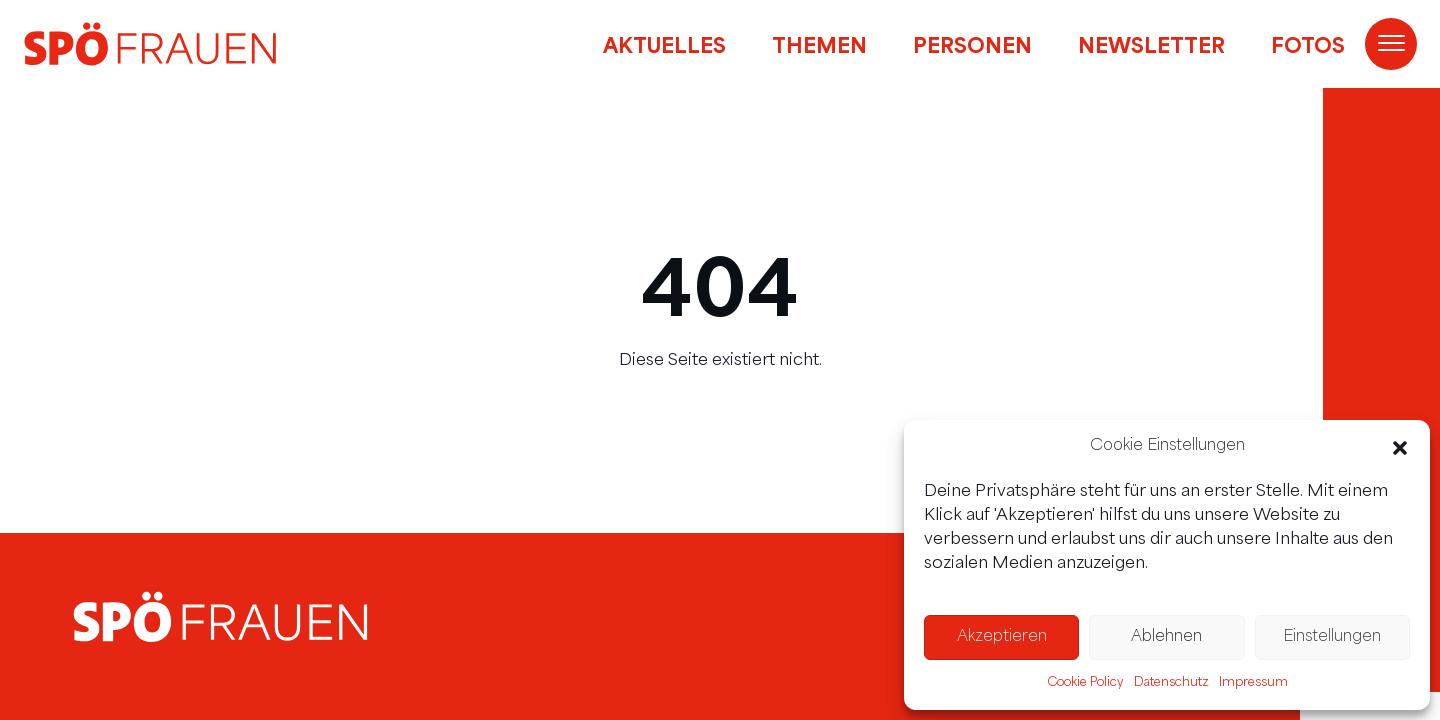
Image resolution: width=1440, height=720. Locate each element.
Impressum (1253, 683)
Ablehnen (1166, 637)
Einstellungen (1332, 637)
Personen (972, 44)
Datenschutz (1171, 683)
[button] (1400, 448)
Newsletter (1151, 44)
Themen (819, 44)
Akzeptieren (1002, 637)
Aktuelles (664, 44)
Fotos (1308, 44)
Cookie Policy (1085, 683)
